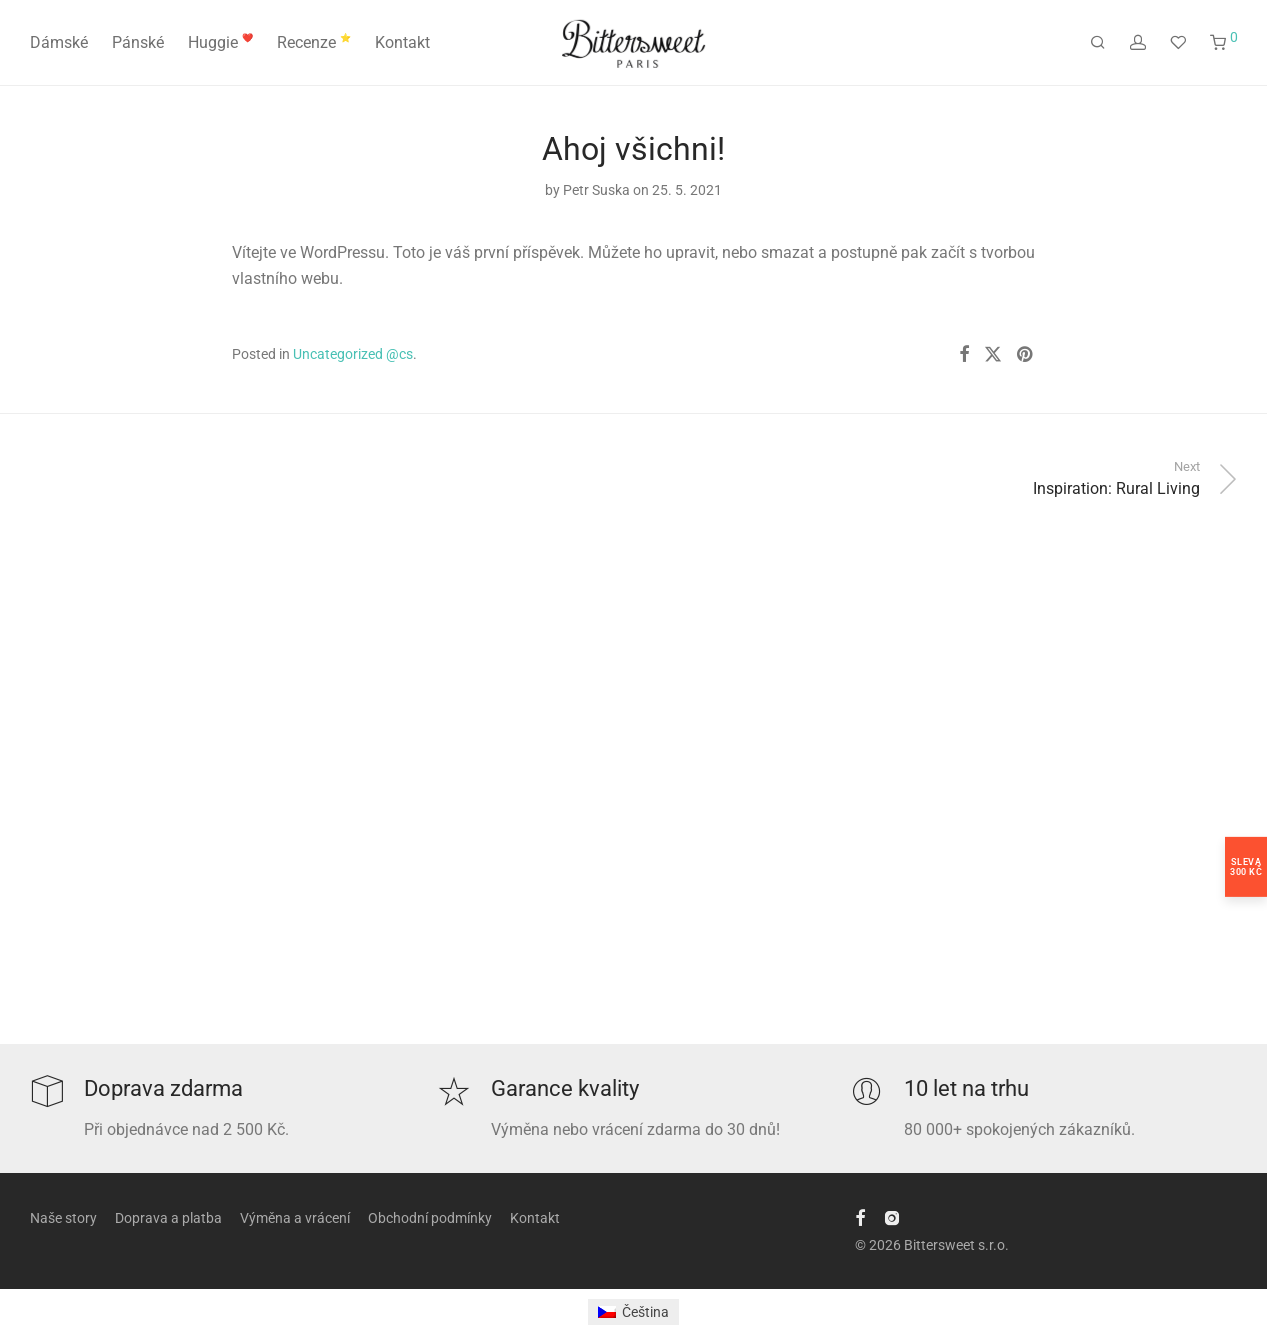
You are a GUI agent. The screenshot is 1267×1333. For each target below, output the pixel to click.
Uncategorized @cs (353, 354)
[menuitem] (633, 1312)
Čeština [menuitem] (645, 1312)
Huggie (220, 42)
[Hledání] (1098, 43)
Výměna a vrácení (295, 1218)
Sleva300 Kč (1246, 866)
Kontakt (402, 42)
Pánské (138, 42)
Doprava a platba (168, 1218)
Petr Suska (596, 190)
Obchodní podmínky (430, 1218)
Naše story (63, 1218)
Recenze (314, 42)
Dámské (59, 42)
